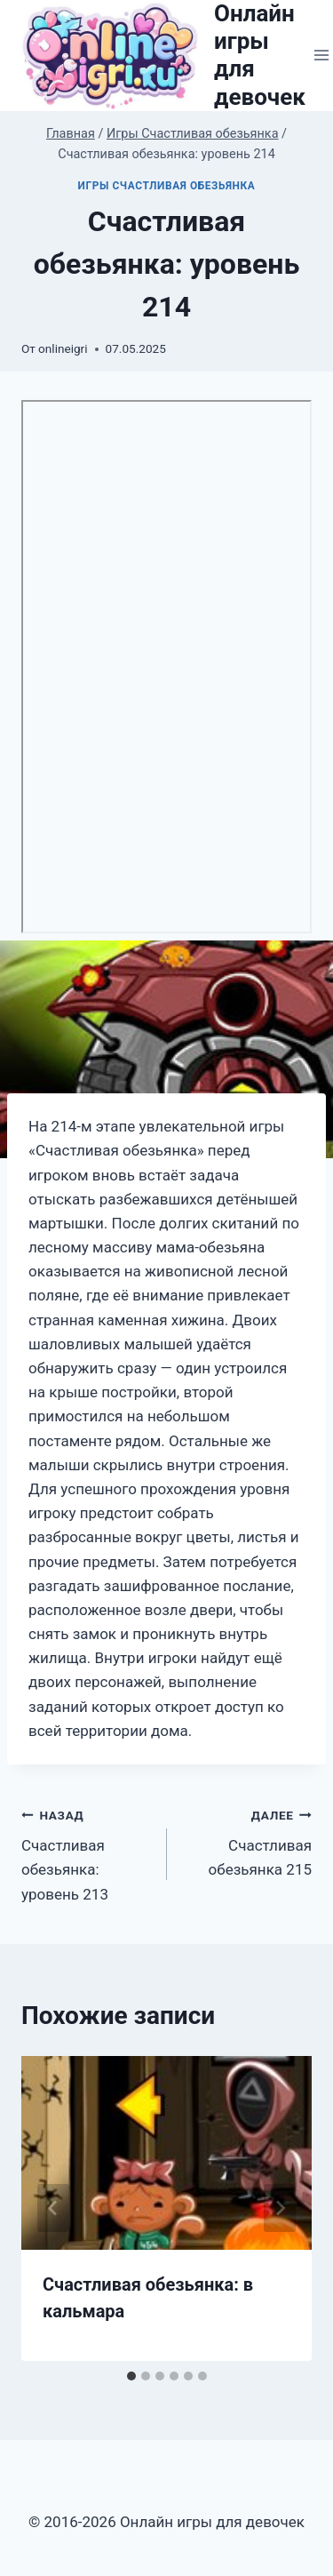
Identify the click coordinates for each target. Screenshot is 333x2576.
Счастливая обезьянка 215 (247, 1841)
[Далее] (280, 2208)
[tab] (131, 2376)
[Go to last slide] (53, 2208)
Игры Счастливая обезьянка (167, 186)
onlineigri (62, 348)
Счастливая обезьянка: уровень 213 (86, 1853)
